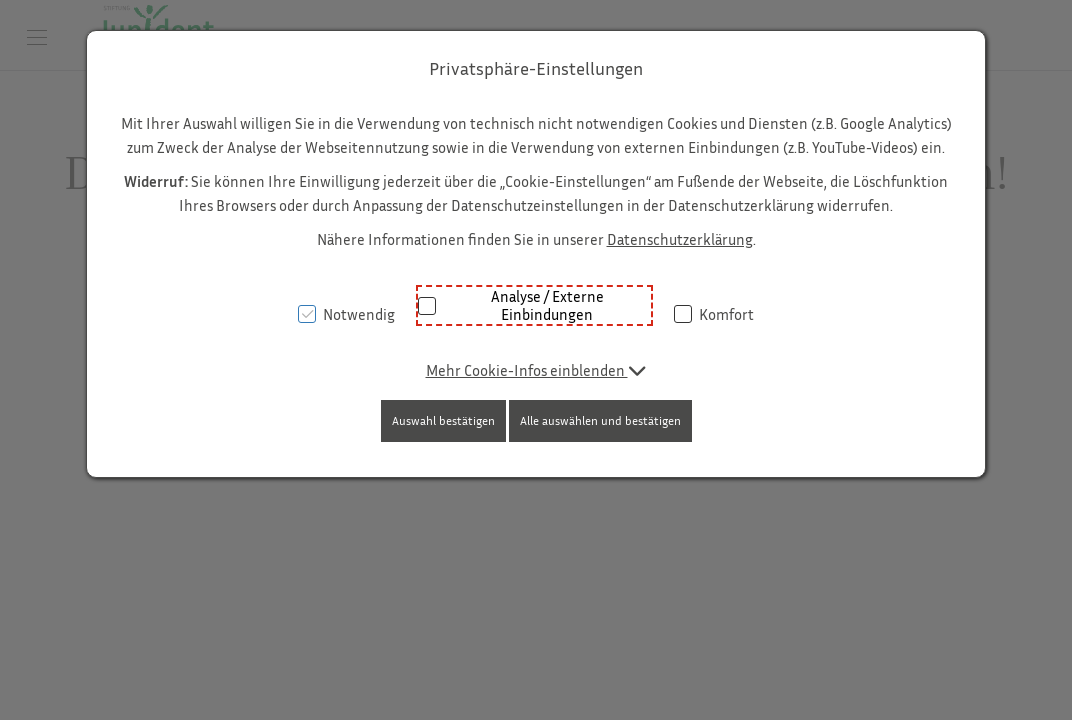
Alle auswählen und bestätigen (600, 420)
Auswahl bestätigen (443, 420)
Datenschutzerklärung (680, 239)
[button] (536, 370)
